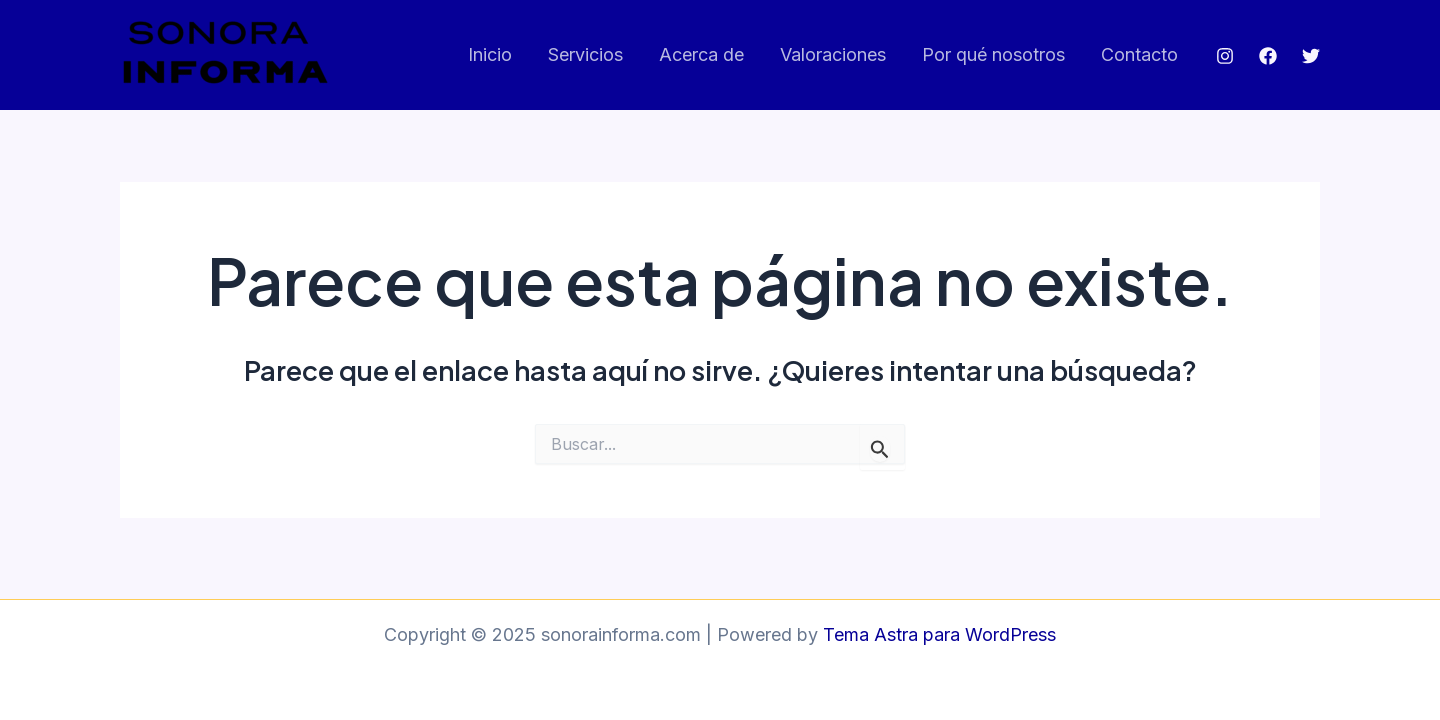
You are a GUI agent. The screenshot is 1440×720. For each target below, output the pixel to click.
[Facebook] (1268, 56)
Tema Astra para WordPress (939, 634)
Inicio (490, 54)
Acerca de (701, 54)
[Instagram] (1225, 56)
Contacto (1139, 54)
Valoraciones (833, 54)
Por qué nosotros (993, 54)
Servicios (585, 54)
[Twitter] (1311, 56)
